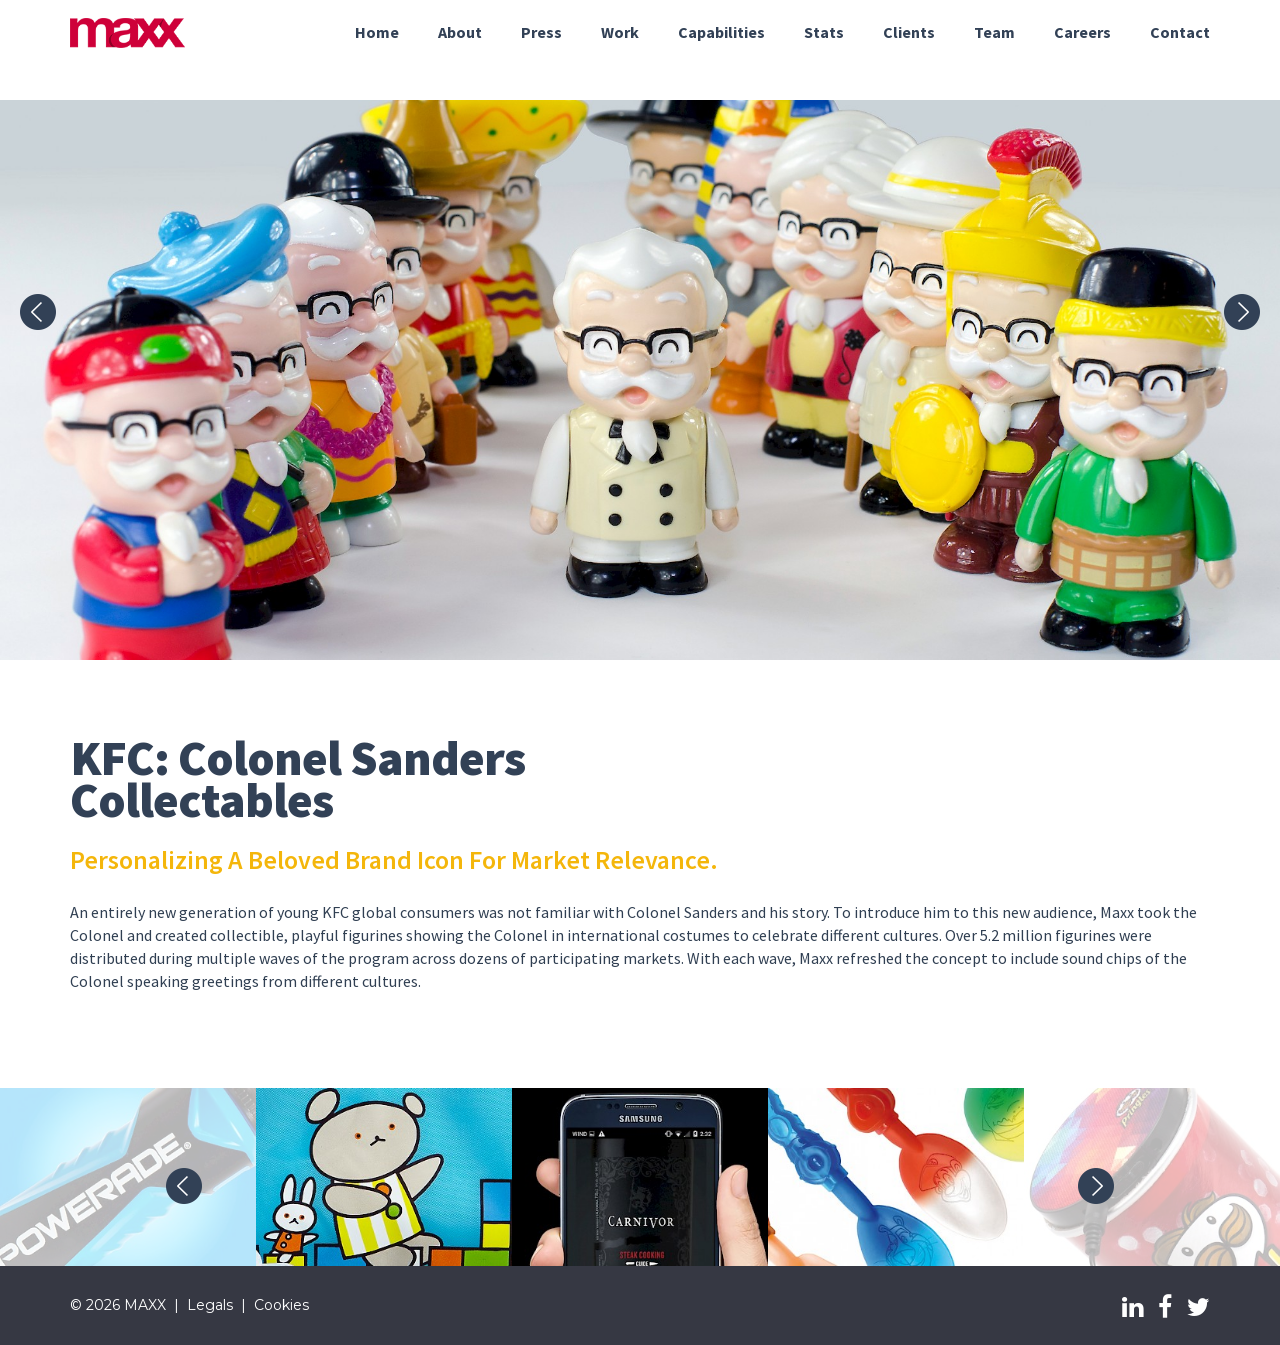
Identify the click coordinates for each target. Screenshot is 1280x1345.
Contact (1180, 32)
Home (377, 32)
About (460, 32)
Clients (909, 32)
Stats (824, 32)
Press (541, 32)
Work (620, 32)
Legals (210, 1305)
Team (994, 32)
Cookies (281, 1305)
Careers (1082, 32)
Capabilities (721, 32)
